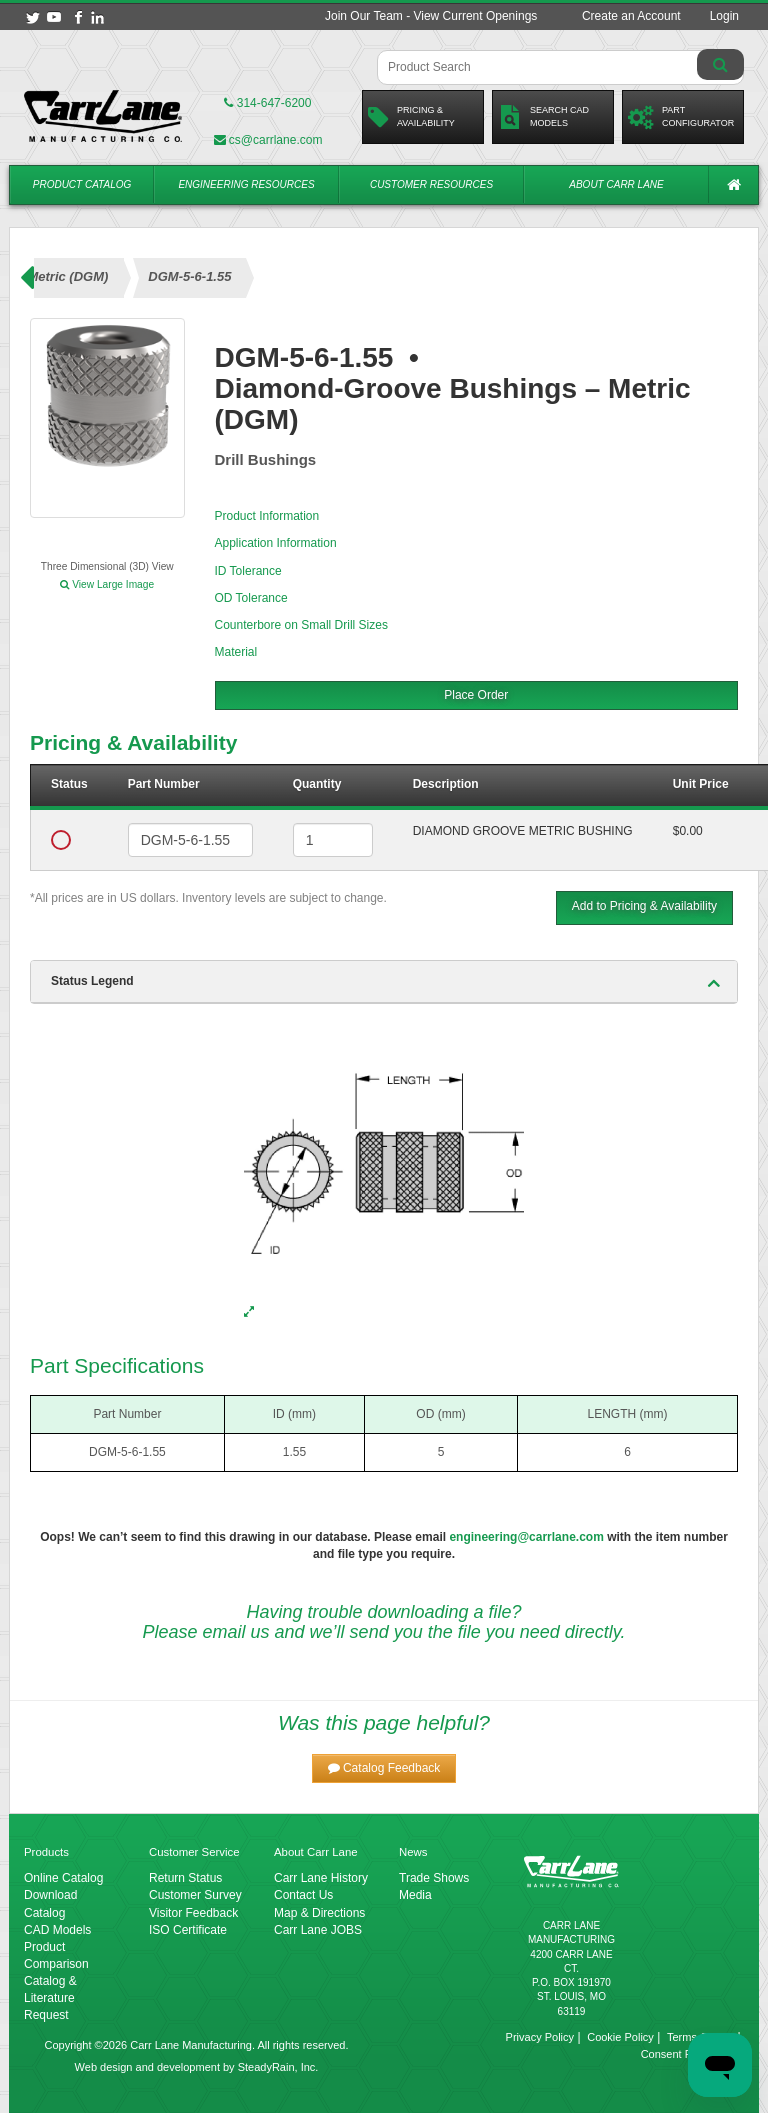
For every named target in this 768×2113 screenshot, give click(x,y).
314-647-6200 (267, 103)
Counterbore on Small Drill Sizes (301, 625)
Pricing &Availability (411, 117)
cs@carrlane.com (268, 140)
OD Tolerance (251, 598)
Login (724, 16)
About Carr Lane (616, 184)
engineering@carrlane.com (526, 1537)
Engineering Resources (246, 184)
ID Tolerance (248, 571)
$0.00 (688, 831)
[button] (384, 1768)
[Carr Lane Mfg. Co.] (103, 116)
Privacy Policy (540, 2037)
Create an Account (631, 16)
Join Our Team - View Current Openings (431, 16)
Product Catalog (82, 184)
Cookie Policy (620, 2037)
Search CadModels (543, 117)
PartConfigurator (681, 117)
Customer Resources (431, 184)
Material (236, 652)
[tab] (384, 982)
